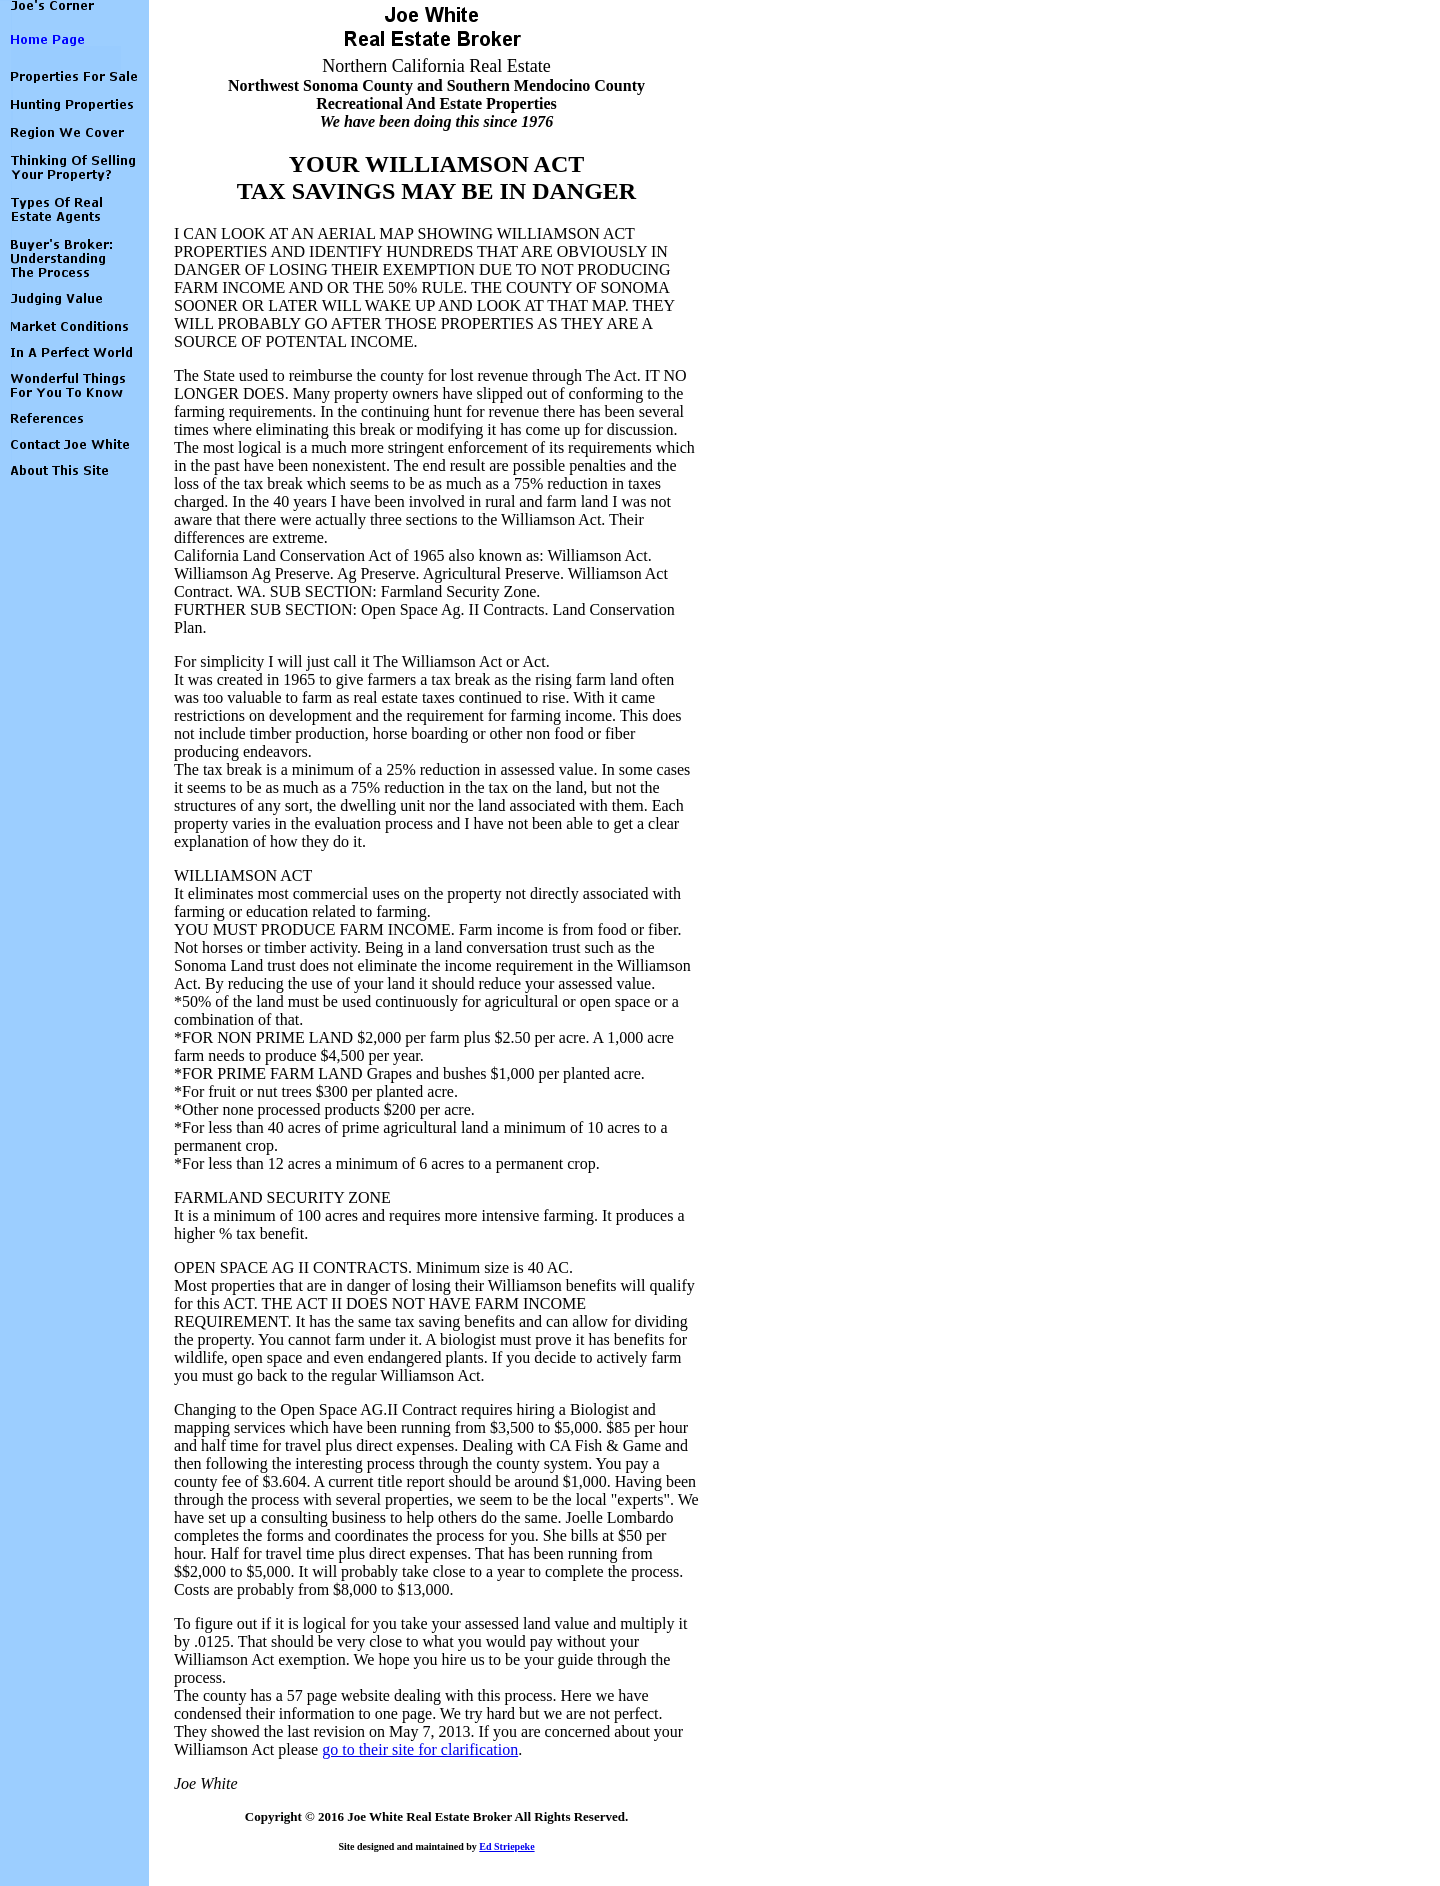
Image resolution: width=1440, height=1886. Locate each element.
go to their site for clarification (420, 1749)
